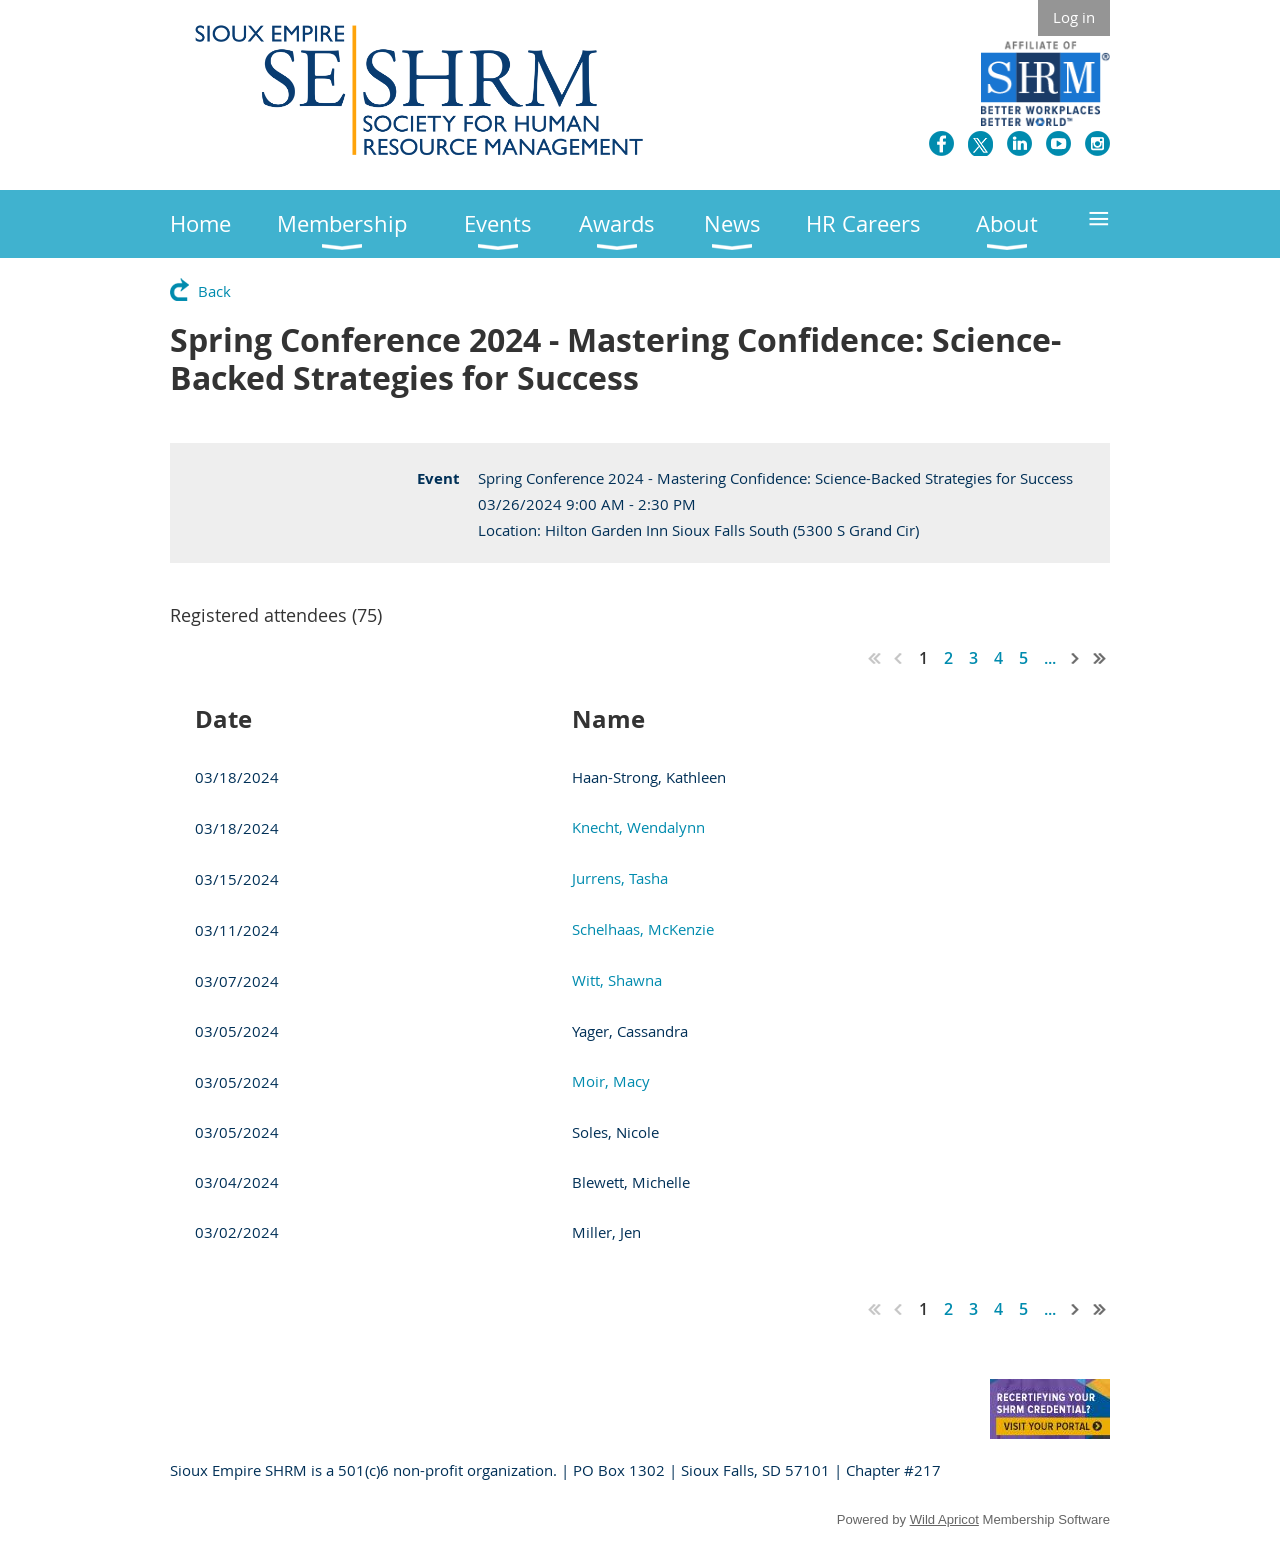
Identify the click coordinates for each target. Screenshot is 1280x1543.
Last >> (1100, 658)
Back (214, 291)
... (1050, 658)
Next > (1076, 658)
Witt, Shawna (617, 980)
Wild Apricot (944, 1519)
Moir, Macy (611, 1081)
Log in (1074, 17)
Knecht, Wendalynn (638, 827)
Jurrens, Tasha (620, 878)
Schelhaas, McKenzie (643, 929)
